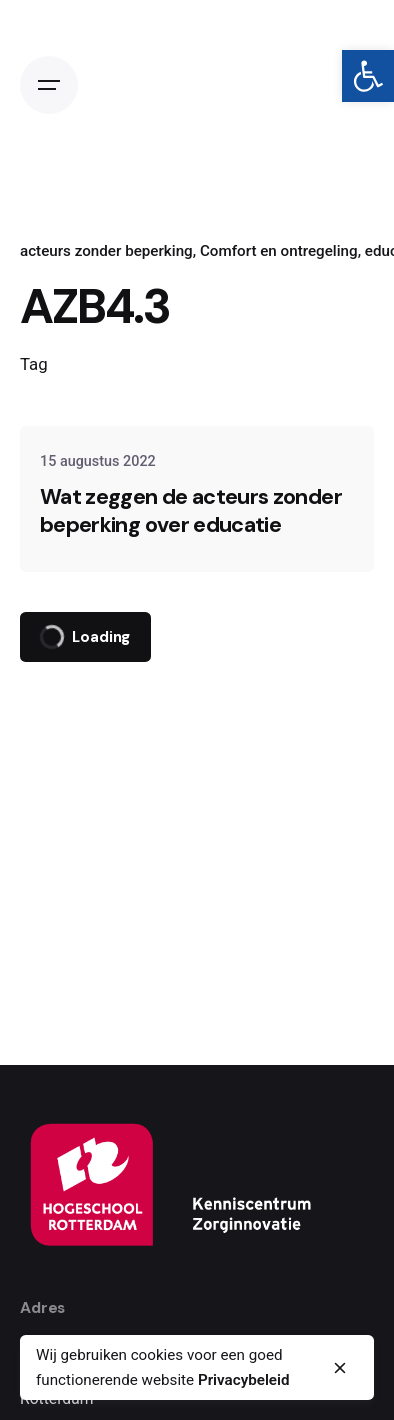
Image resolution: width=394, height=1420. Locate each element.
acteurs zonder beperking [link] (106, 251)
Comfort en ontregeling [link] (279, 251)
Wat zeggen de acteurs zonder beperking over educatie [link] (191, 511)
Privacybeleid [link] (244, 1380)
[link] (368, 76)
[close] (340, 1368)
